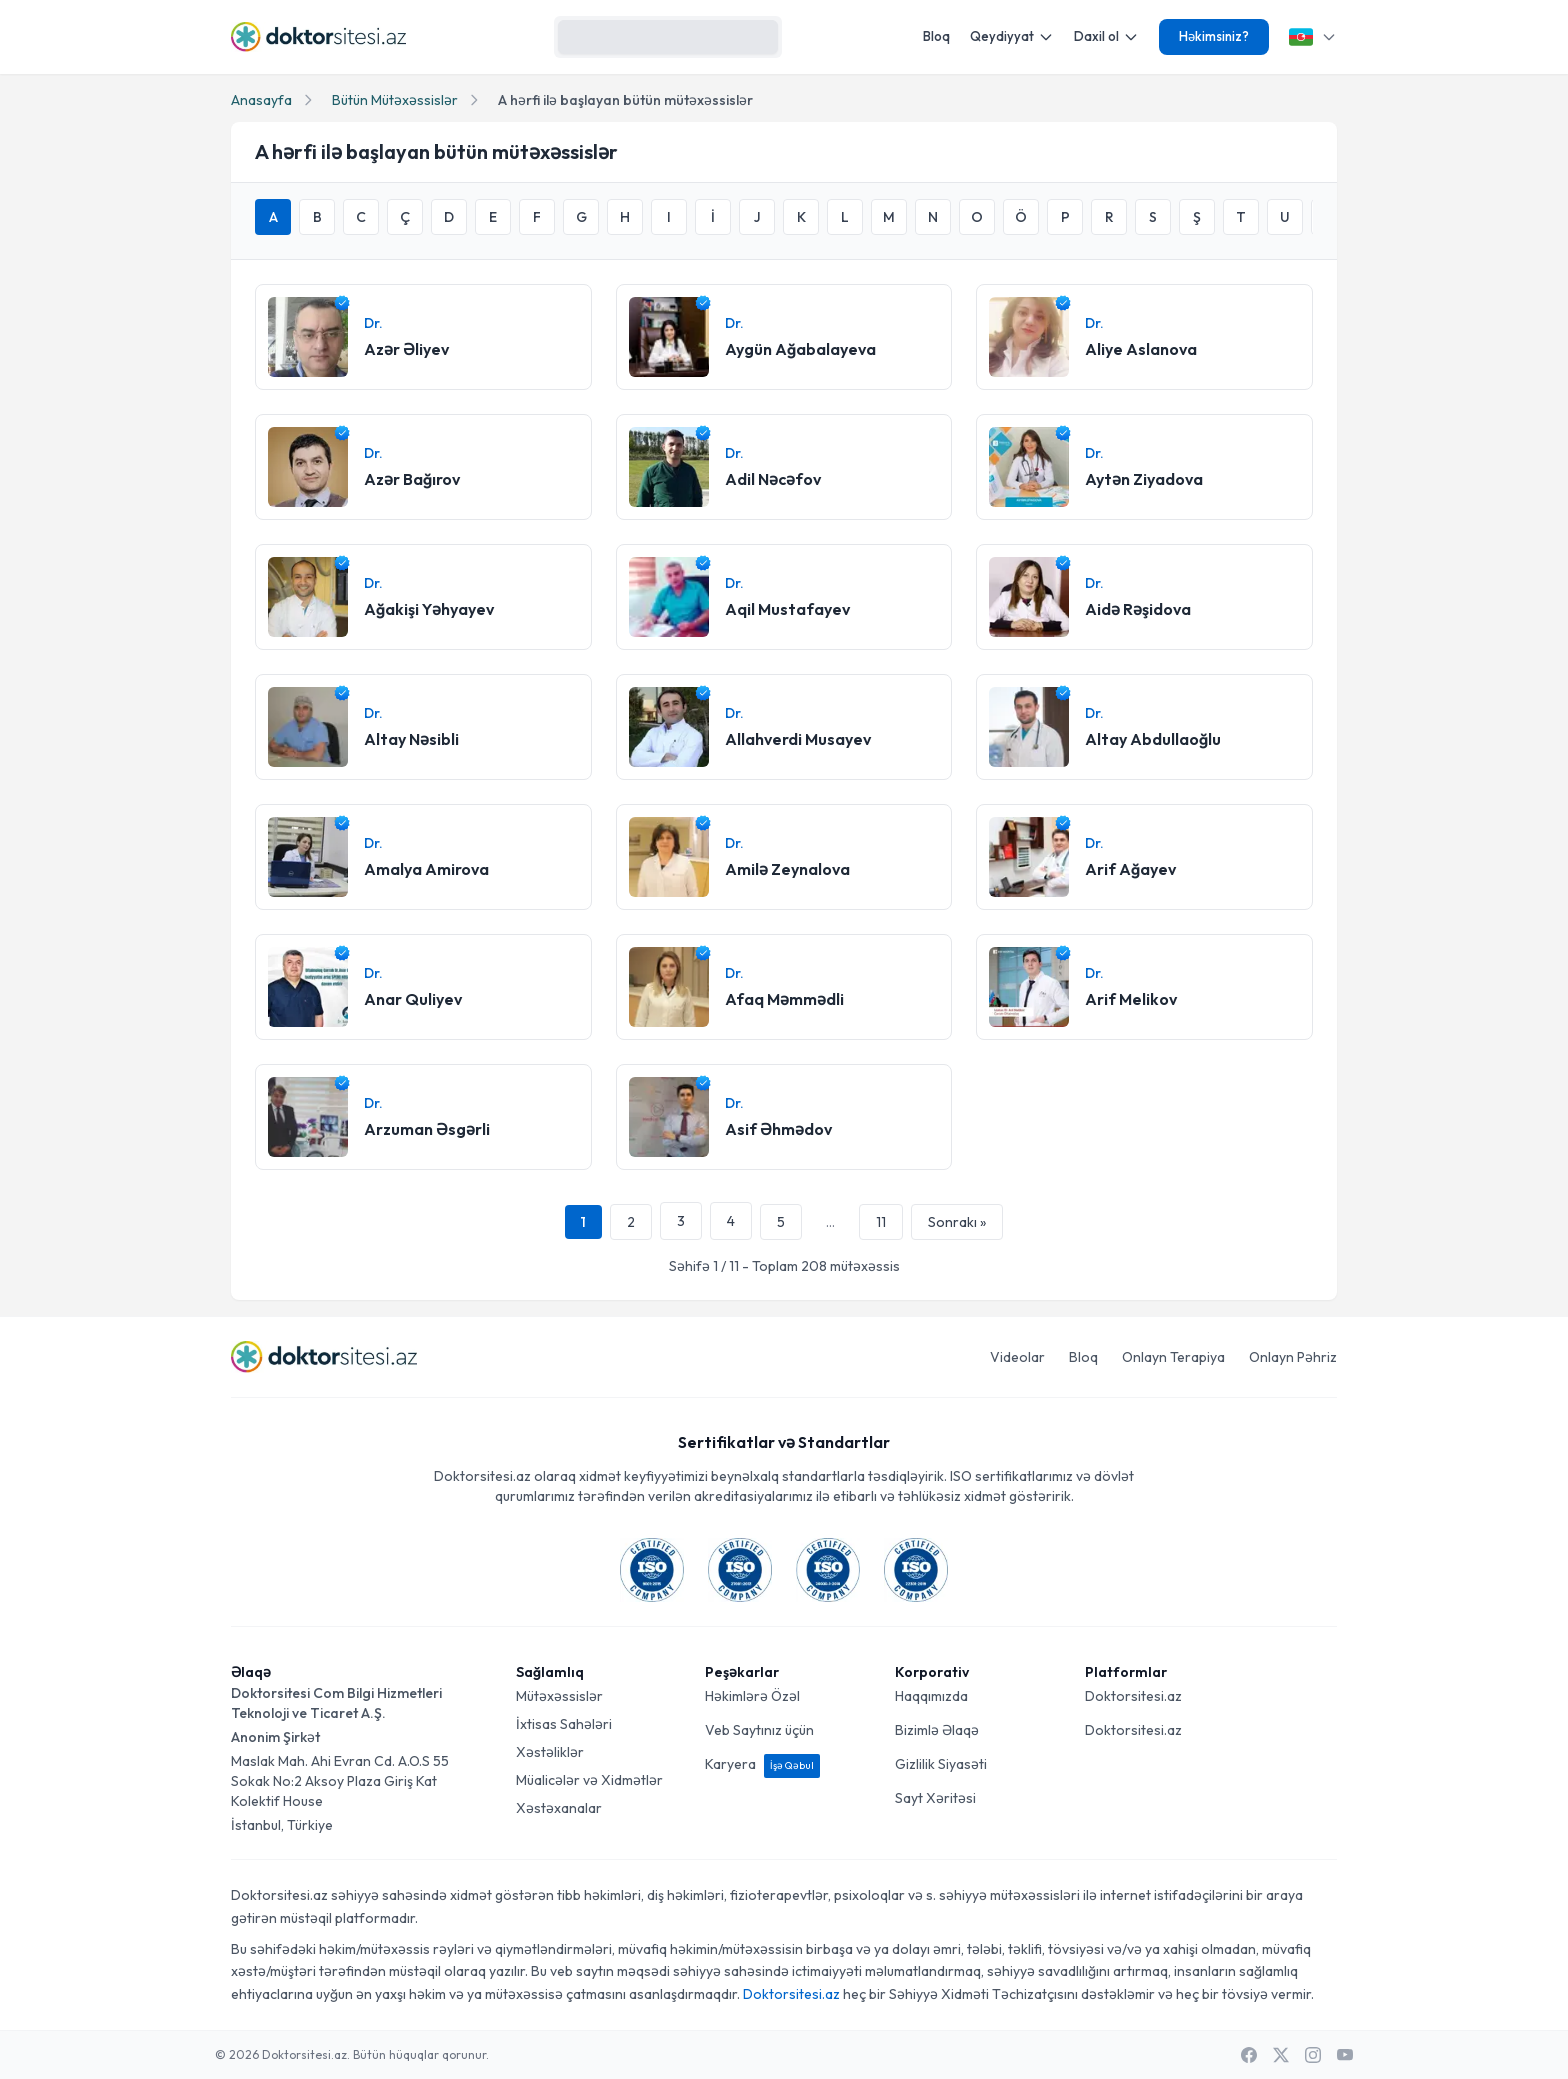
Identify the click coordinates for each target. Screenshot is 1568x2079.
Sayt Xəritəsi (935, 1798)
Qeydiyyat (1012, 36)
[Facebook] (1249, 2055)
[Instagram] (1313, 2055)
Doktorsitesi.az (1133, 1696)
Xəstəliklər (550, 1752)
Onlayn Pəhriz (1293, 1357)
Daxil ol (1106, 36)
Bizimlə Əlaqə (937, 1730)
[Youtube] (1345, 2055)
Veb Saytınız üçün (759, 1730)
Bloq (936, 36)
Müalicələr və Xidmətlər (589, 1780)
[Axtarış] (758, 37)
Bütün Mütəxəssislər (395, 100)
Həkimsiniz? (1214, 36)
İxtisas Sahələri (564, 1724)
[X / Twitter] (1281, 2055)
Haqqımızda (931, 1696)
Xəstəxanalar (559, 1808)
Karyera (762, 1764)
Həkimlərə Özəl (752, 1696)
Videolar (1017, 1357)
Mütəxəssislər (559, 1696)
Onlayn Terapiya (1173, 1357)
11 (881, 1222)
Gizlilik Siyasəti (941, 1764)
